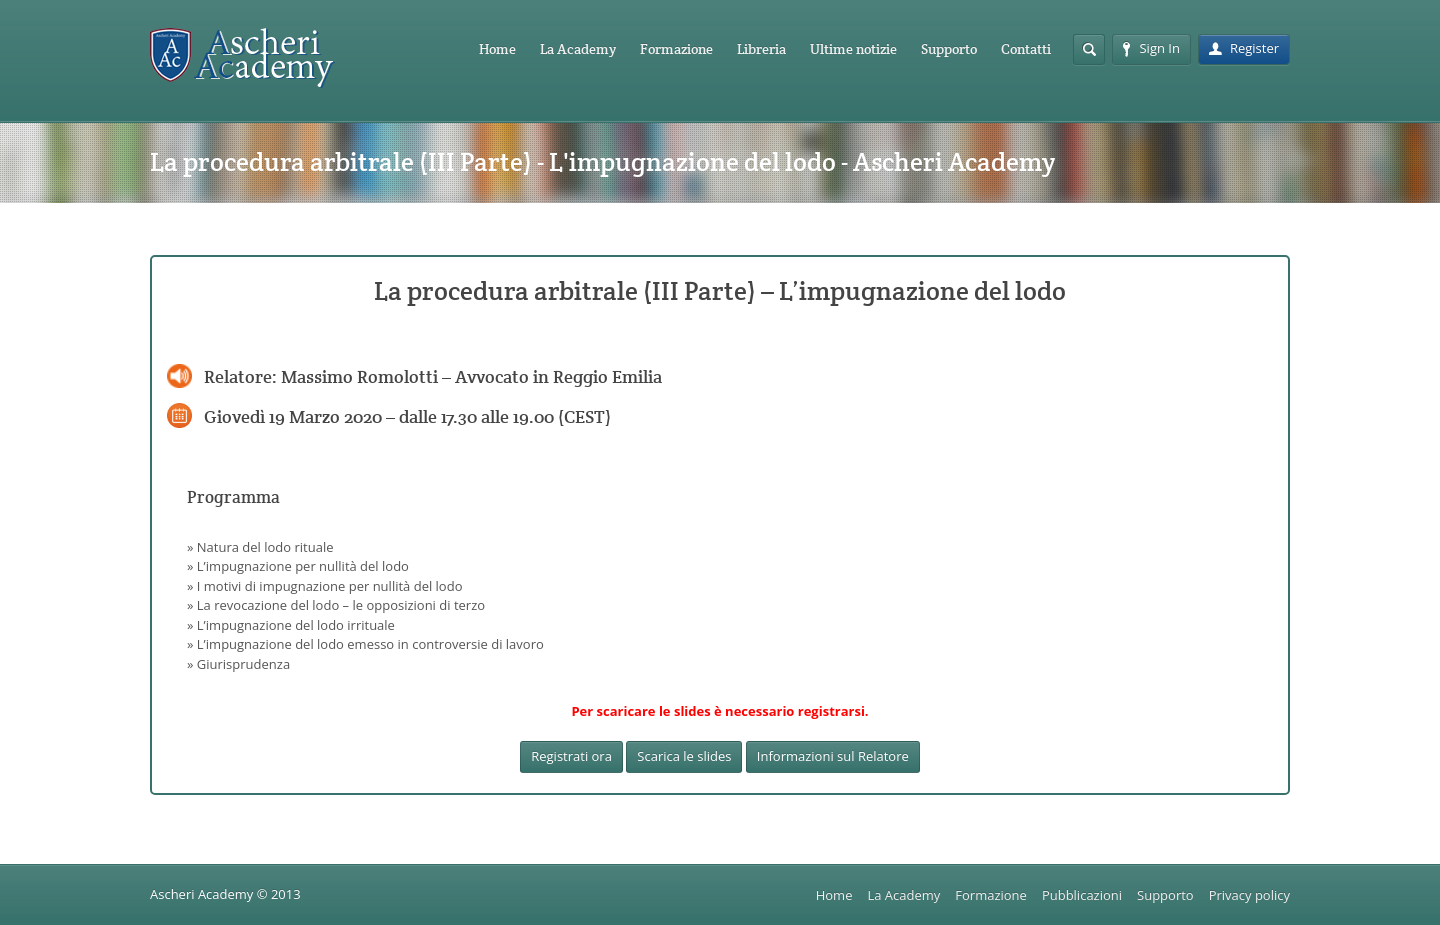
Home (497, 49)
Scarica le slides (684, 756)
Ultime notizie (853, 49)
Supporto (949, 49)
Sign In (1151, 48)
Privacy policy (1249, 895)
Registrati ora (571, 756)
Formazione (676, 49)
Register (1244, 48)
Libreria (761, 49)
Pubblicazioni (1082, 895)
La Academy (578, 49)
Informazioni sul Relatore (833, 756)
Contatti (1026, 49)
